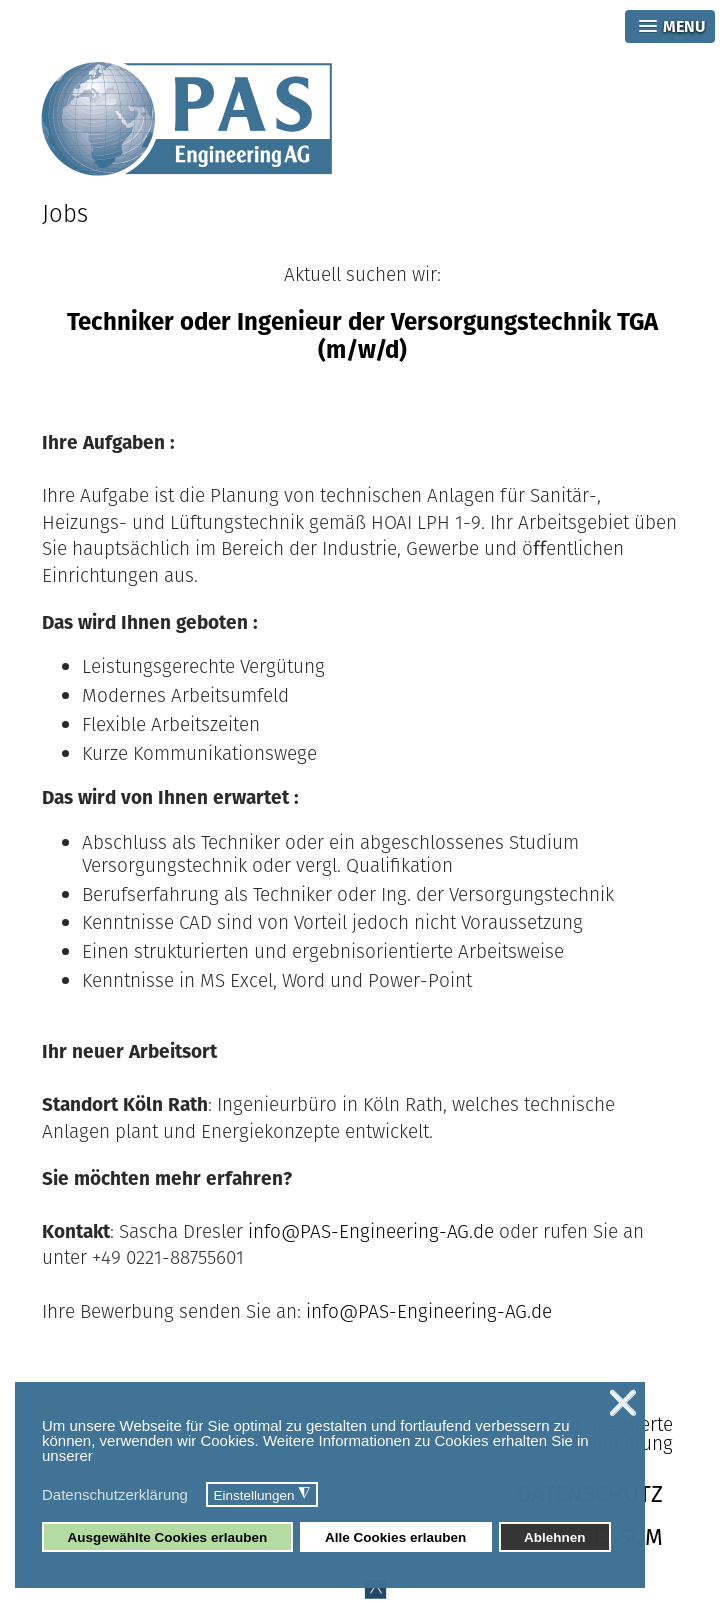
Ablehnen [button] (555, 1537)
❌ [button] (623, 1403)
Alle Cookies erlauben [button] (395, 1537)
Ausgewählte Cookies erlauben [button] (168, 1537)
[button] (200, 1497)
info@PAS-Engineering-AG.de (371, 1231)
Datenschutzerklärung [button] (115, 1494)
